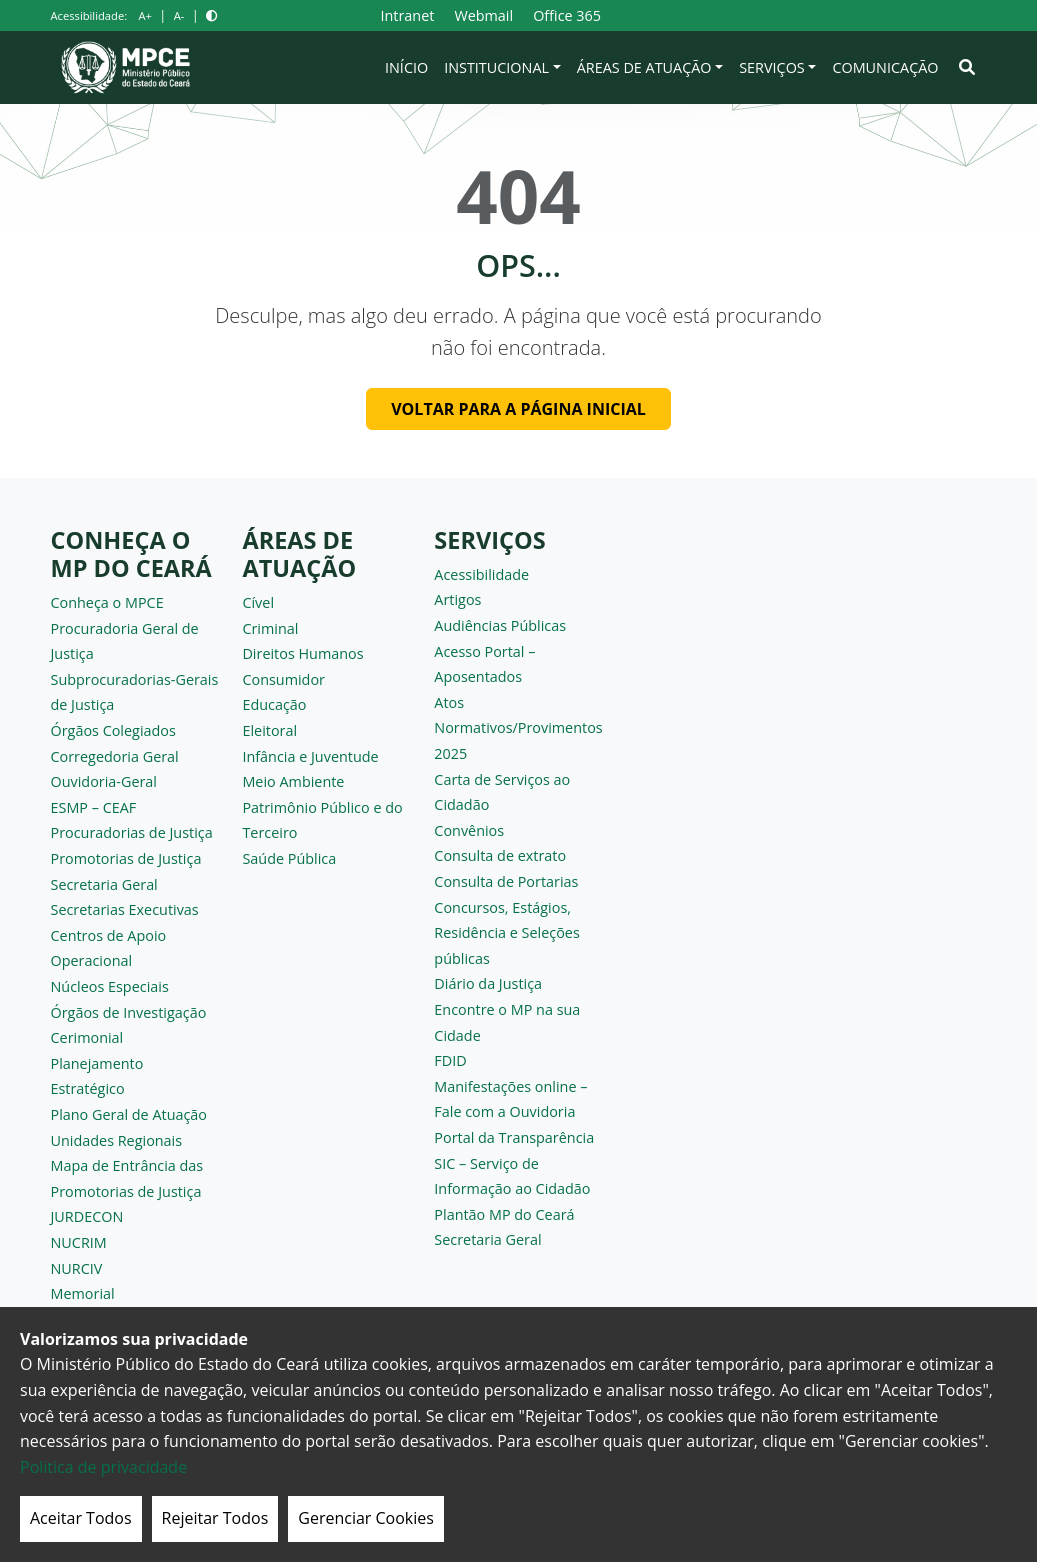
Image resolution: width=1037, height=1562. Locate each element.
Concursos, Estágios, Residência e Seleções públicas (506, 933)
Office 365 (567, 15)
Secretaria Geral (104, 884)
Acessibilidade (481, 574)
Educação (274, 704)
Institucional (496, 67)
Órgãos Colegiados (113, 730)
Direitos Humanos (302, 653)
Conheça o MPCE (107, 602)
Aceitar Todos (81, 1518)
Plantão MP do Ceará (504, 1214)
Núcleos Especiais (110, 986)
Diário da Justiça (488, 983)
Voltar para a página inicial (518, 409)
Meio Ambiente (293, 781)
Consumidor (283, 679)
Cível (258, 602)
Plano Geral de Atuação (129, 1114)
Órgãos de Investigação (129, 1012)
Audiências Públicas (500, 625)
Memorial (83, 1293)
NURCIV (77, 1268)
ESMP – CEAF (94, 807)
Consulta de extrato (500, 855)
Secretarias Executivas (125, 909)
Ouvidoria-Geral (104, 781)
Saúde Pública (289, 858)
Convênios (469, 830)
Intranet (407, 15)
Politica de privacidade (103, 1467)
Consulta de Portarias (506, 881)
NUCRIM (79, 1242)
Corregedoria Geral (115, 756)
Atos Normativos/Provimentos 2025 (518, 728)
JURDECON (87, 1216)
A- (179, 15)
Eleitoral (269, 730)
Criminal (270, 628)
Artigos (457, 599)
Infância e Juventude (310, 756)
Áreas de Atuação (644, 67)
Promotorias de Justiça (126, 858)
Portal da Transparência (514, 1137)
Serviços (772, 67)
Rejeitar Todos (215, 1518)
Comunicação (885, 67)
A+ (144, 15)
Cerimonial (87, 1037)
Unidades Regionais (117, 1140)
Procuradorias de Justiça (132, 832)
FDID (450, 1060)
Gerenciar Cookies (366, 1518)
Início (406, 67)
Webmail (483, 15)
